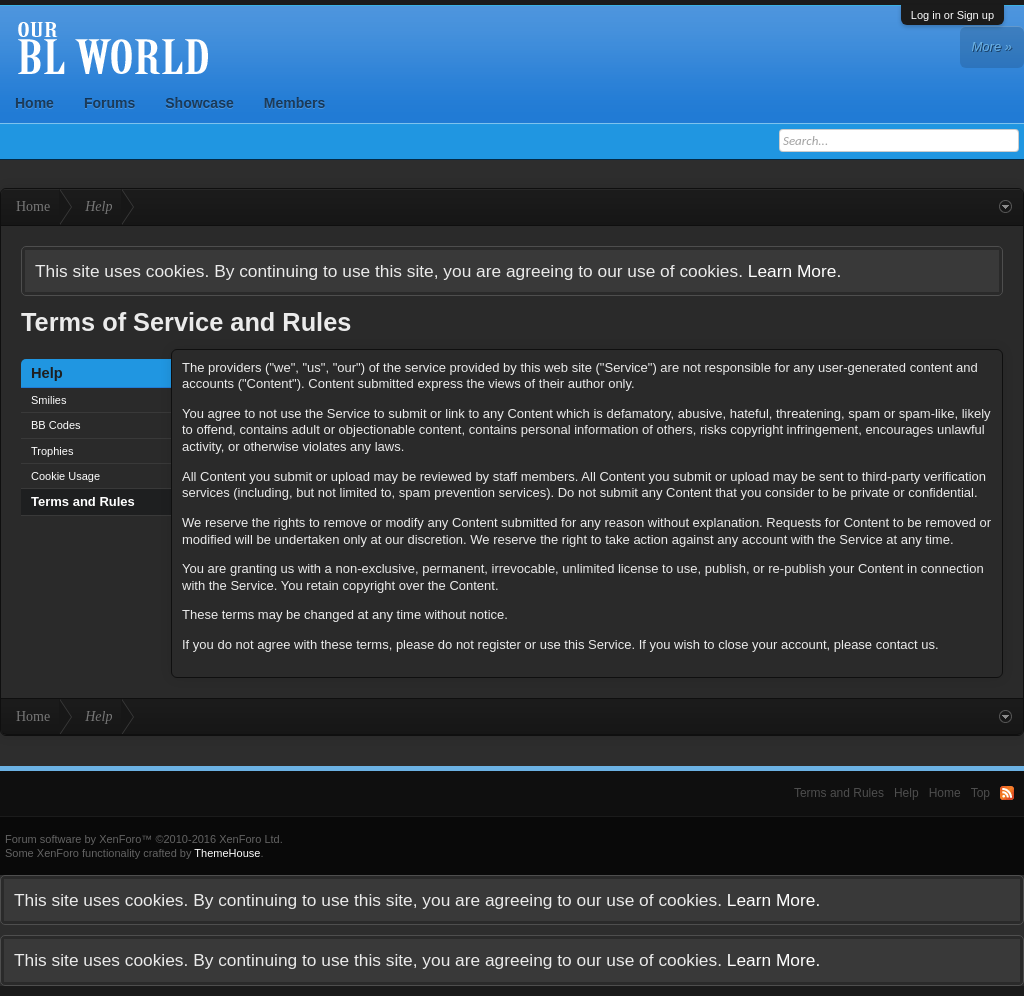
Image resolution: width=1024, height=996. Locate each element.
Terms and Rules (83, 501)
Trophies (52, 451)
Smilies (48, 400)
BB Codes (56, 425)
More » (992, 46)
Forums (109, 103)
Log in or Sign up (952, 15)
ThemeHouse (227, 853)
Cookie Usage (65, 476)
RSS (1007, 793)
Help (906, 793)
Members (294, 103)
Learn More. (794, 271)
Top (980, 793)
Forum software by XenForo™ (144, 839)
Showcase (199, 103)
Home (34, 103)
